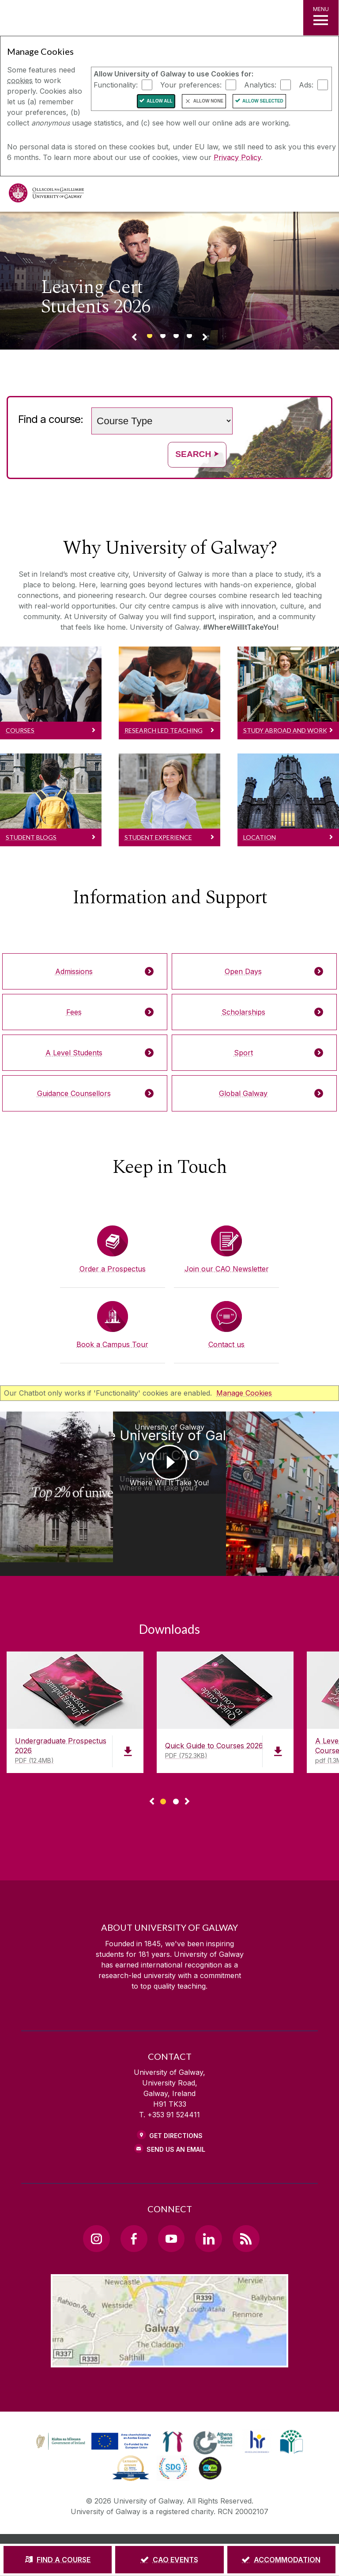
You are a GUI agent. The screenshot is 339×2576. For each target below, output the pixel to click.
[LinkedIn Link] (208, 2197)
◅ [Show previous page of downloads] (151, 1761)
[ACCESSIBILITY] (208, 2524)
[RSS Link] (246, 2197)
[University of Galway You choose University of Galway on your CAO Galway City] (296, 1473)
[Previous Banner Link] (134, 339)
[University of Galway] (46, 195)
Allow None (208, 101)
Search (196, 454)
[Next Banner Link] (204, 339)
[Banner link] (149, 339)
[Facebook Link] (134, 2197)
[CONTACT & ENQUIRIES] (146, 2524)
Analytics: (260, 84)
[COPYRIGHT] (225, 2513)
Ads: (306, 84)
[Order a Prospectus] (112, 1249)
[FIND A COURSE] (58, 2559)
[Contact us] (226, 1325)
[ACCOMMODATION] (281, 2559)
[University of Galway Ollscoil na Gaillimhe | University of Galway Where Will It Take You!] (42, 1468)
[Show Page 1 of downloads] (163, 1759)
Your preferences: (191, 84)
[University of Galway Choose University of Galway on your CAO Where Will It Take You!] (169, 1473)
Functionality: (116, 84)
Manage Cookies (244, 1393)
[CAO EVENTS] (169, 2559)
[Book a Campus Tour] (112, 1325)
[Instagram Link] (96, 2197)
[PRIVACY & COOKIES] (170, 2513)
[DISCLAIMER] (114, 2513)
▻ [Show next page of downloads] (187, 1761)
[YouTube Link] (171, 2197)
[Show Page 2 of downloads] (176, 1759)
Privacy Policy (237, 157)
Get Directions (176, 2094)
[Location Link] (169, 2319)
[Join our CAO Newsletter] (226, 1249)
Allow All (160, 101)
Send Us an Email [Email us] (176, 2108)
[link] (92, 2400)
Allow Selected (262, 101)
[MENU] (321, 17)
